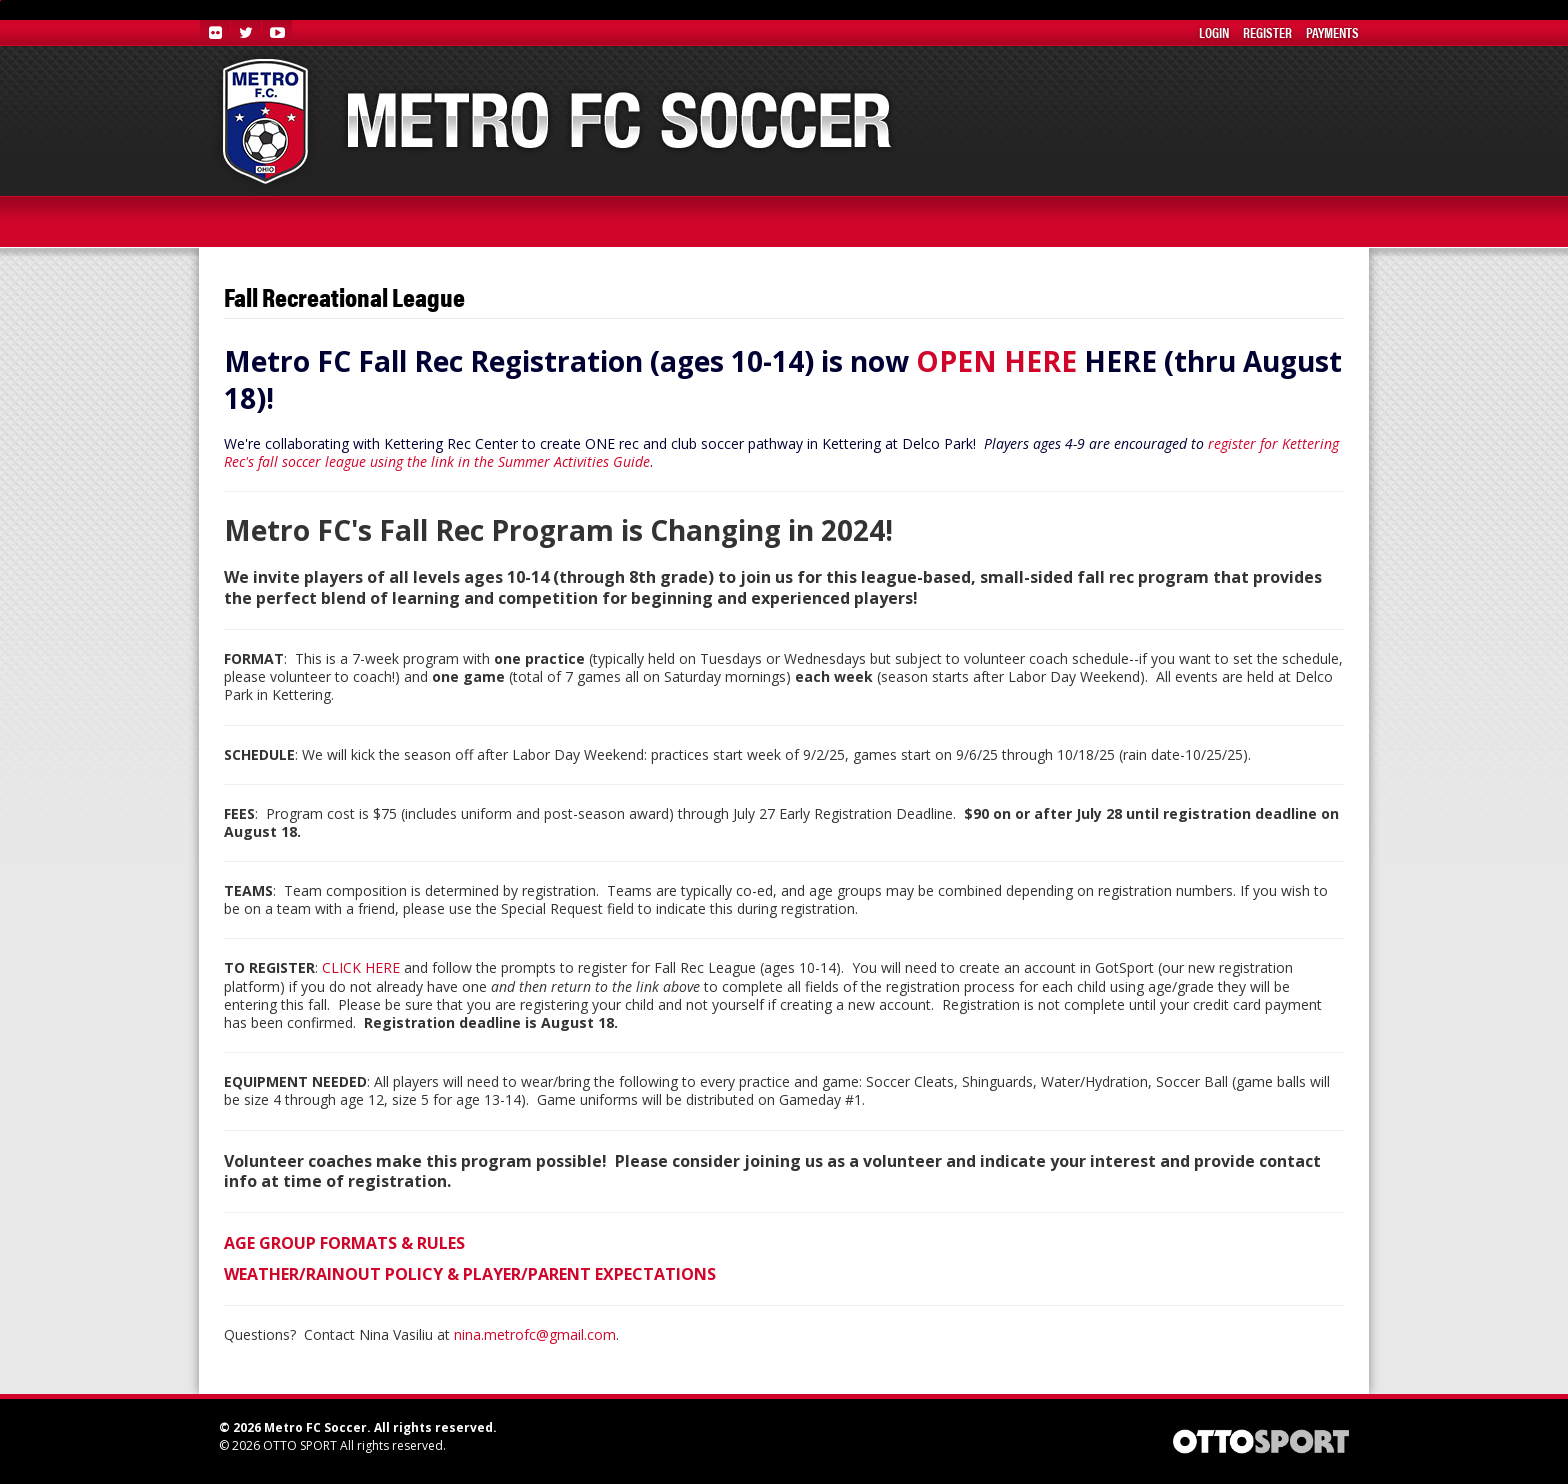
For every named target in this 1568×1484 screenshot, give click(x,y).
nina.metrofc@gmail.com (535, 1334)
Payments (1332, 32)
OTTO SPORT (300, 1445)
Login (1214, 32)
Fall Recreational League (344, 297)
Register (1267, 32)
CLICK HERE (361, 967)
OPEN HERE (996, 361)
